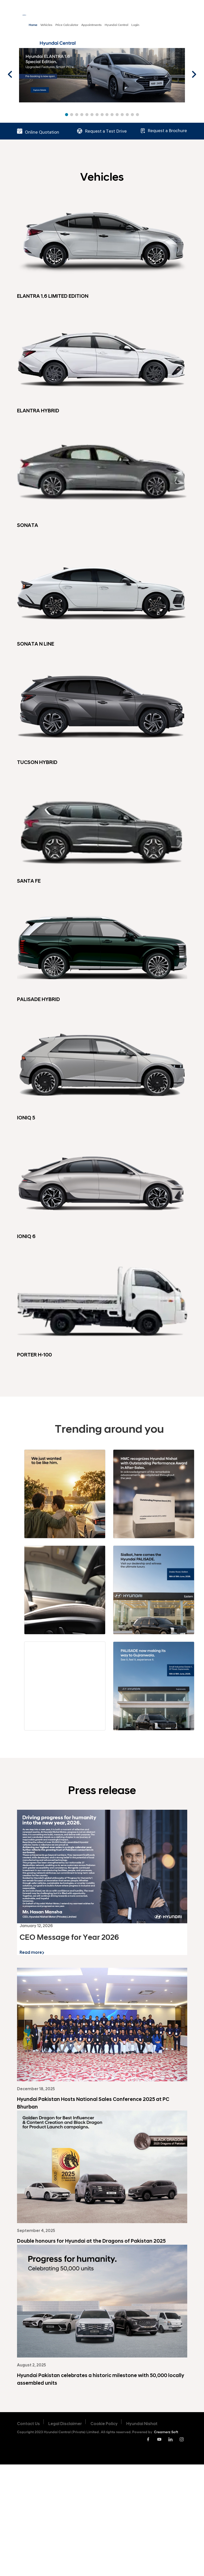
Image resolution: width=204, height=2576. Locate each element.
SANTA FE (29, 881)
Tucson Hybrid (37, 762)
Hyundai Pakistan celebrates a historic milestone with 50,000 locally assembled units (100, 2379)
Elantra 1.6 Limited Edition (52, 296)
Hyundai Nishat (142, 2423)
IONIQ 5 (26, 1118)
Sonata (27, 525)
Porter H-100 (34, 1355)
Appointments (91, 25)
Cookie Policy (104, 2423)
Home (33, 25)
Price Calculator (66, 25)
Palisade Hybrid (38, 999)
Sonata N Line (35, 644)
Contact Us (28, 2423)
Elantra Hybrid (38, 411)
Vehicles (46, 25)
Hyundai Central (116, 25)
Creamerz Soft (166, 2432)
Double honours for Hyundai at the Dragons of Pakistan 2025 (91, 2241)
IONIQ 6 (26, 1236)
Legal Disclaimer (65, 2423)
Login (135, 25)
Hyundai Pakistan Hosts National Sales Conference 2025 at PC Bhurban (93, 2103)
